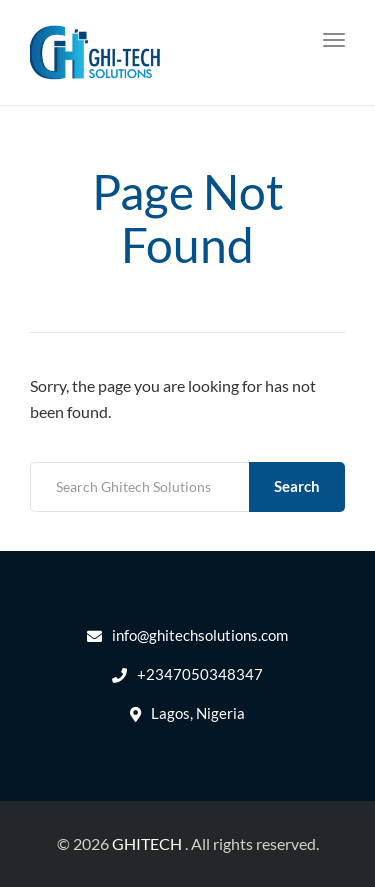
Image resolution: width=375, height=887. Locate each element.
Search (297, 486)
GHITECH (147, 843)
